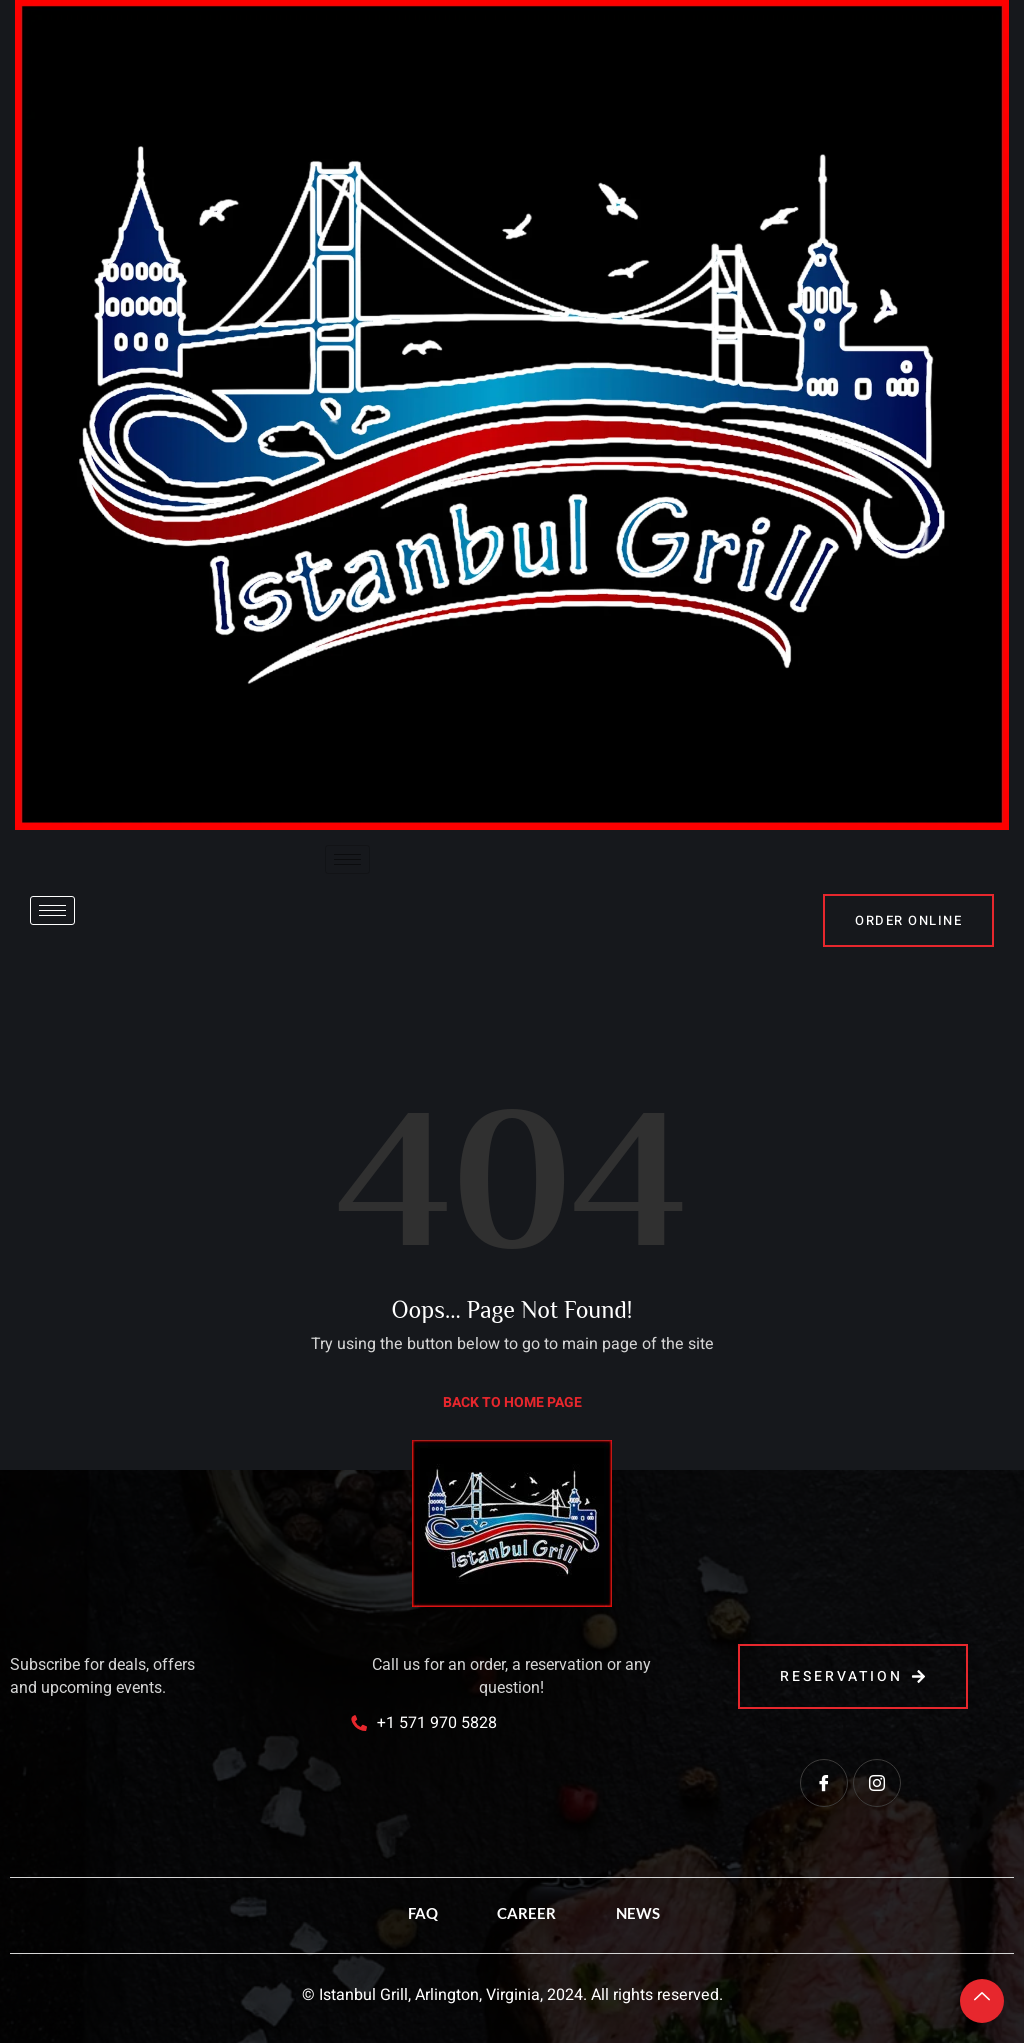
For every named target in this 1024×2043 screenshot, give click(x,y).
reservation (853, 1676)
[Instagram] (877, 1783)
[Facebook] (824, 1783)
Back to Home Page (512, 1402)
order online (908, 920)
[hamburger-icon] (347, 859)
